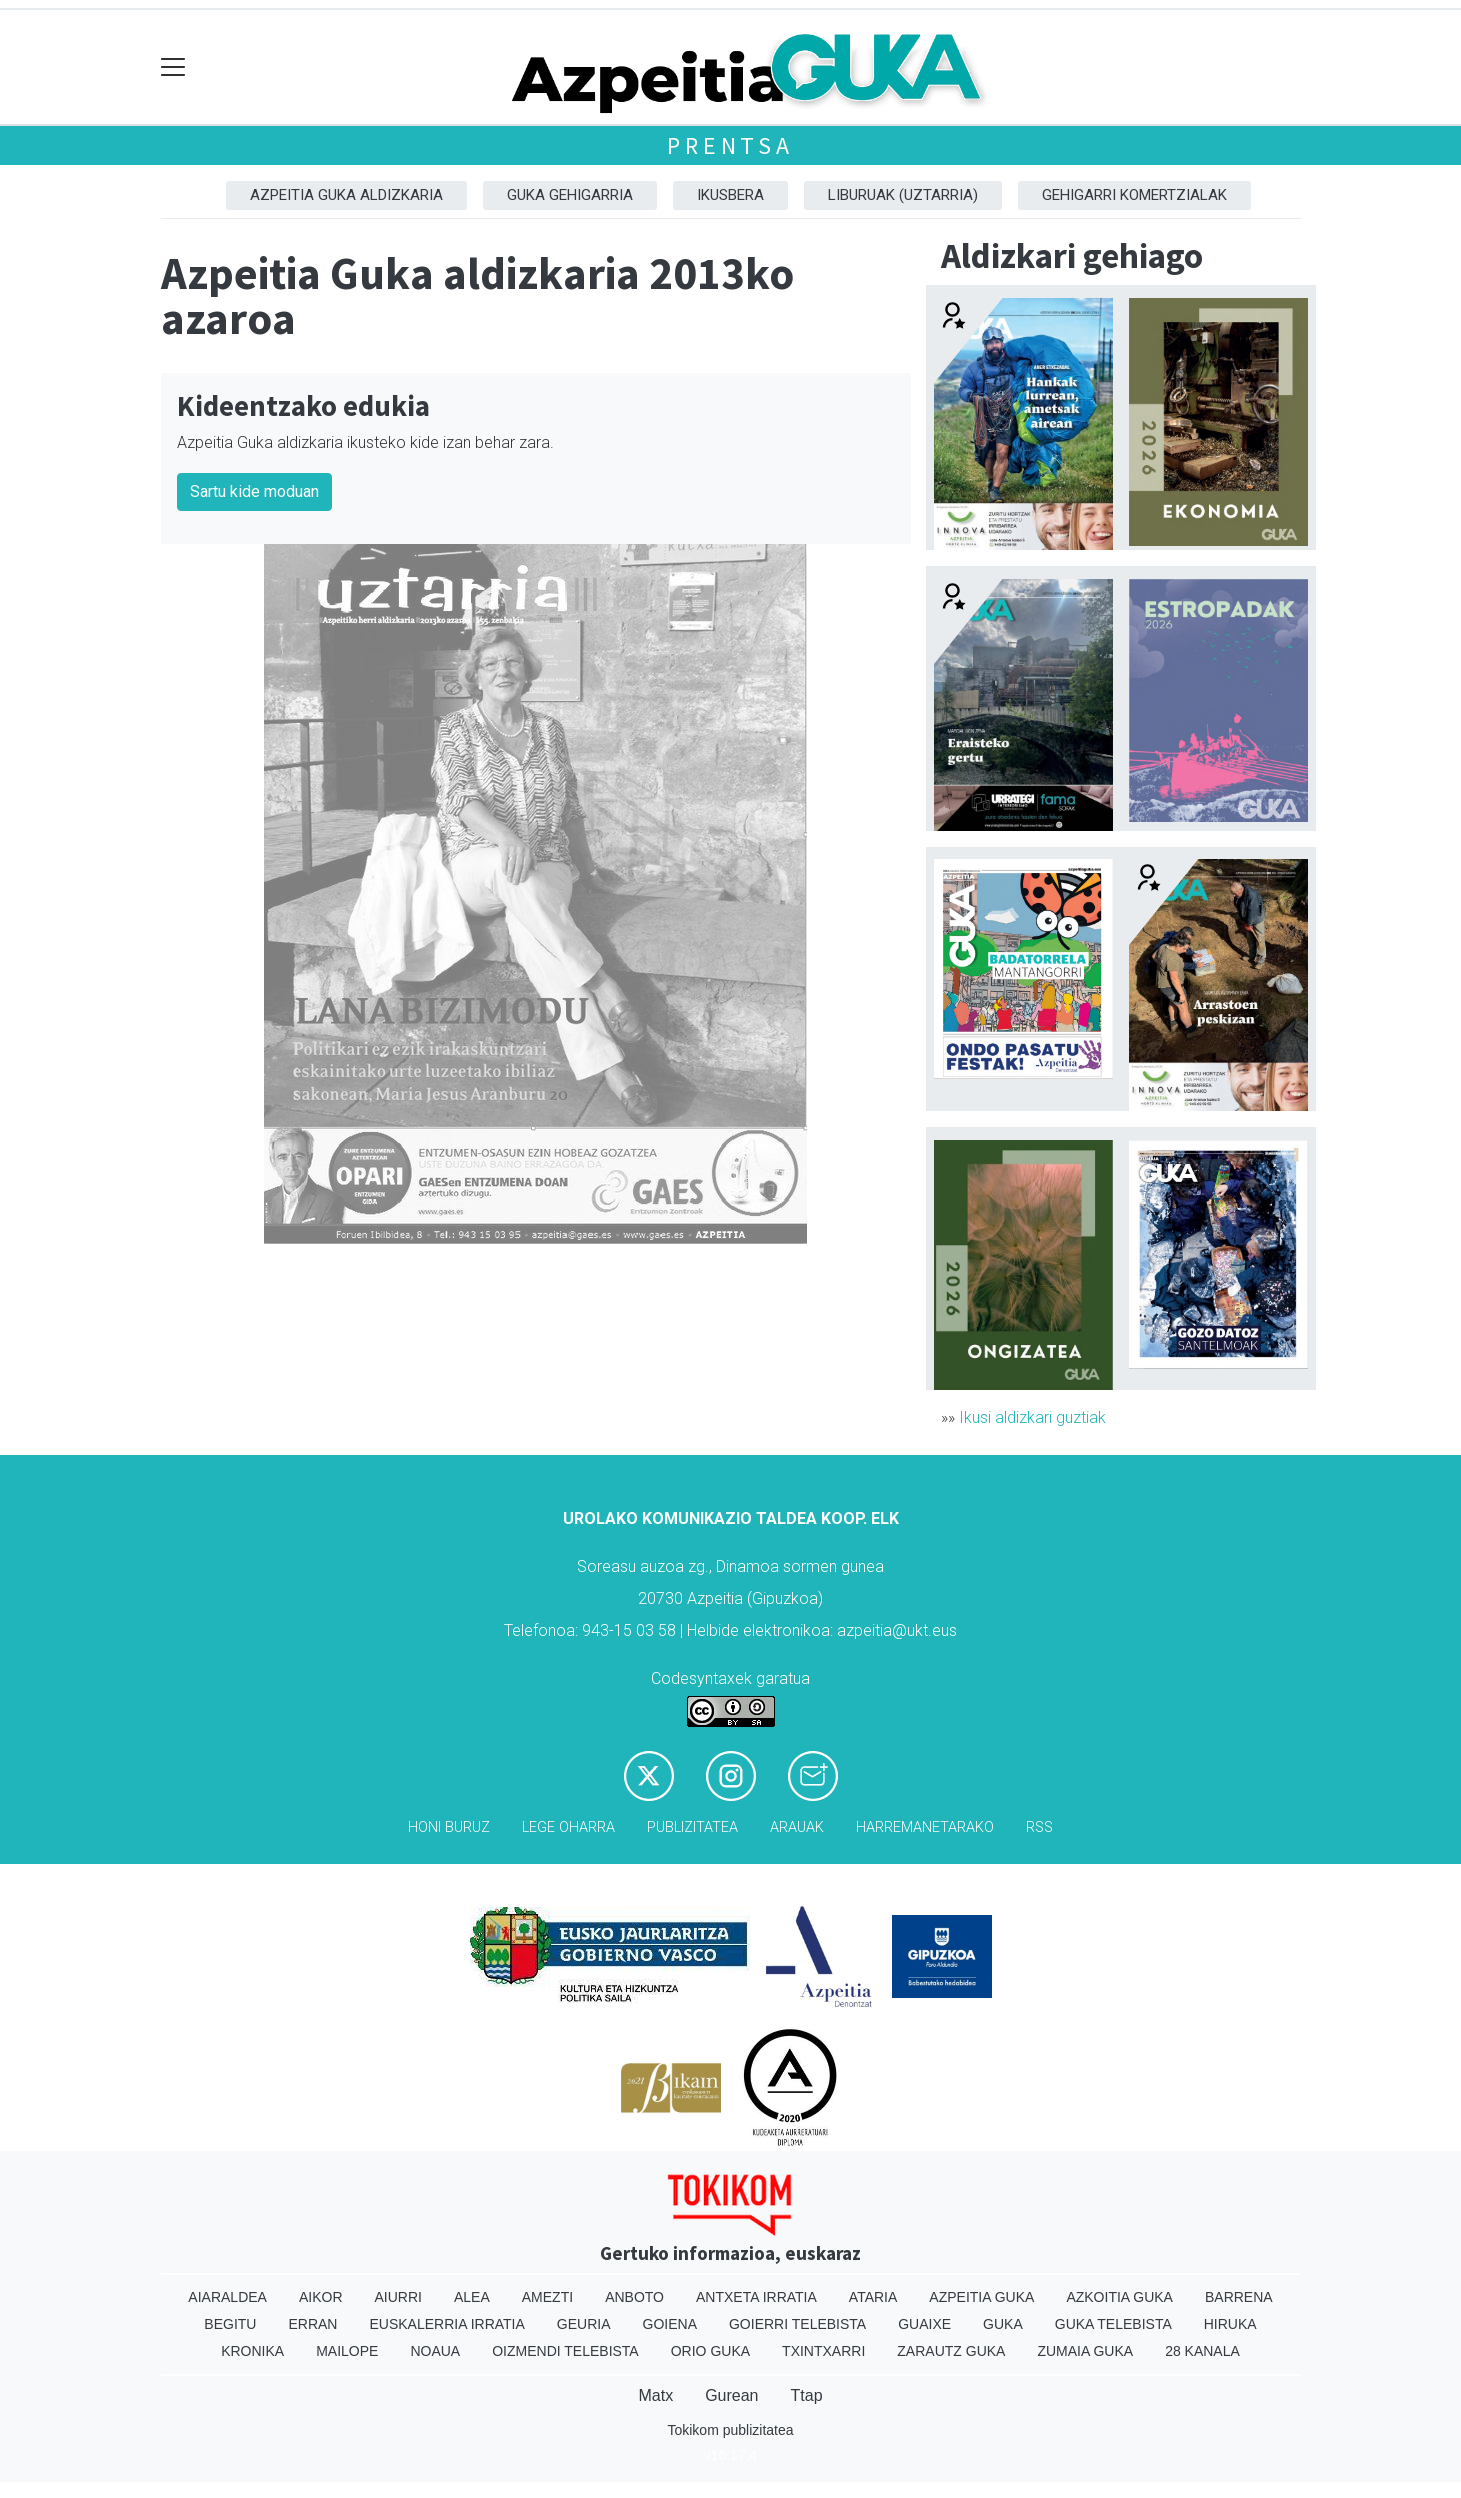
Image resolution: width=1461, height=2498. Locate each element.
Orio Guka (710, 2351)
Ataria (873, 2297)
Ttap (807, 2395)
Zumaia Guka (1085, 2351)
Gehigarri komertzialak (1134, 195)
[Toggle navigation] (173, 67)
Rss (1039, 1827)
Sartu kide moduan (254, 491)
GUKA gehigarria (570, 195)
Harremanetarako (925, 1827)
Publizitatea (692, 1827)
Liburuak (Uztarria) (903, 195)
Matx (655, 2395)
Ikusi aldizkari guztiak (1032, 1417)
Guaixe (924, 2324)
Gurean (731, 2395)
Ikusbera (730, 195)
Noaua (435, 2351)
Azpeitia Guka (981, 2297)
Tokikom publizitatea (730, 2430)
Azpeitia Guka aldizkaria (346, 195)
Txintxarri (823, 2351)
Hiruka (1230, 2324)
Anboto (634, 2297)
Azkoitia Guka (1119, 2297)
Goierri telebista (797, 2324)
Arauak (797, 1827)
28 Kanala (1202, 2351)
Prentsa (730, 145)
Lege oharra (568, 1827)
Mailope (347, 2351)
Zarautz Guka (951, 2351)
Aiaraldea (227, 2297)
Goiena (670, 2324)
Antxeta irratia (756, 2297)
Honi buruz (449, 1827)
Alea (472, 2297)
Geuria (584, 2324)
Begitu (230, 2324)
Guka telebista (1113, 2324)
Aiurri (398, 2297)
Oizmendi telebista (565, 2351)
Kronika (252, 2351)
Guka (1003, 2324)
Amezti (547, 2297)
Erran (312, 2324)
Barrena (1239, 2297)
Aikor (321, 2297)
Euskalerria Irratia (446, 2324)
